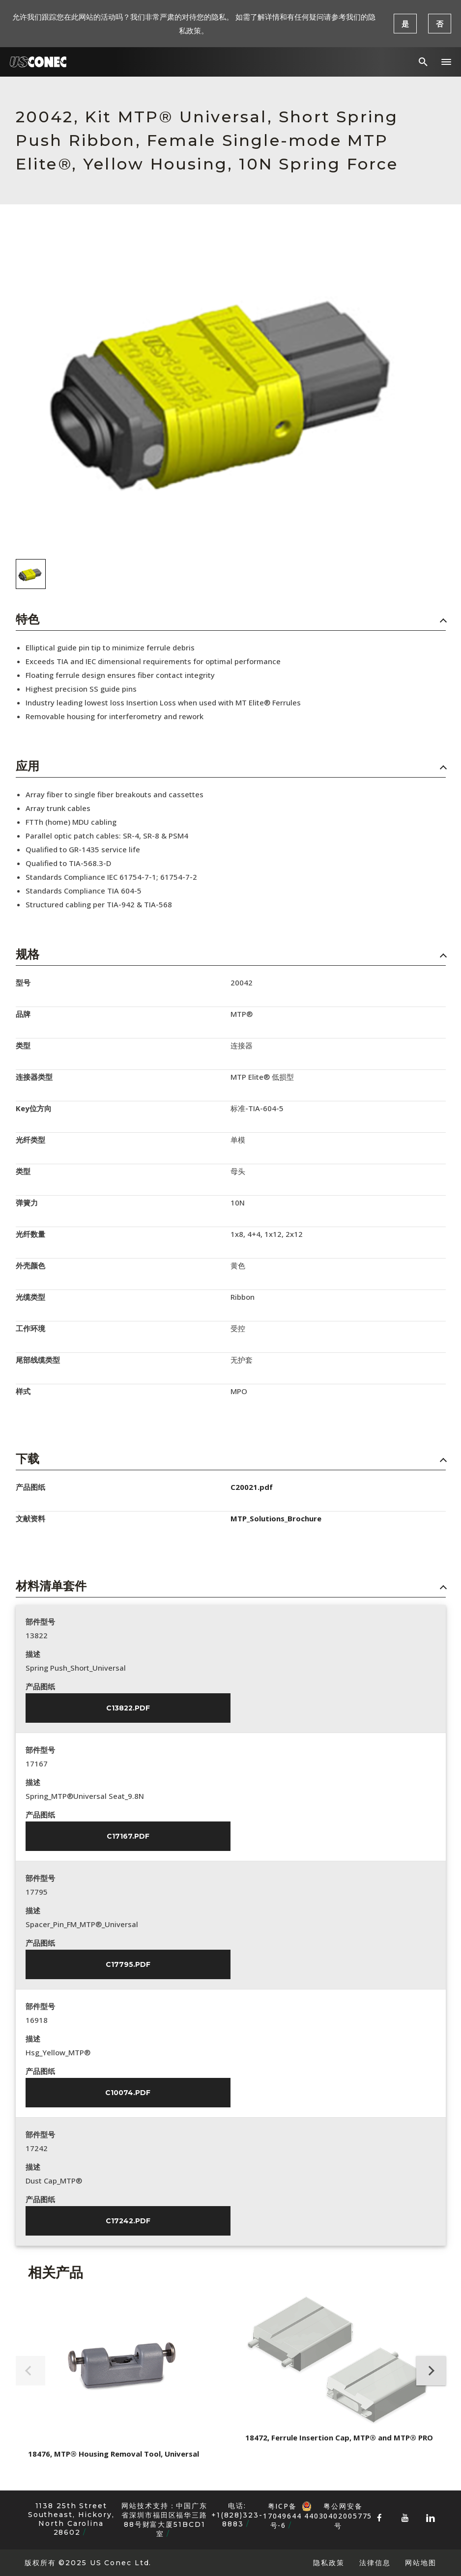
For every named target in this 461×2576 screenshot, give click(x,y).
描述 (33, 1654)
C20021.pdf (251, 1487)
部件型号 (40, 1621)
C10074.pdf (127, 2092)
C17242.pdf (128, 2220)
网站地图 (420, 2562)
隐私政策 (329, 2562)
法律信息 (375, 2562)
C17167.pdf (128, 1836)
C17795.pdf (128, 1964)
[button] (446, 62)
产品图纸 (40, 1686)
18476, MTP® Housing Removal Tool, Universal (113, 2454)
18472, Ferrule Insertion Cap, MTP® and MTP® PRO (339, 2437)
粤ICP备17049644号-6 (282, 2515)
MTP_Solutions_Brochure (275, 1518)
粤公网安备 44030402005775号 (337, 2506)
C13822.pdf (128, 1708)
